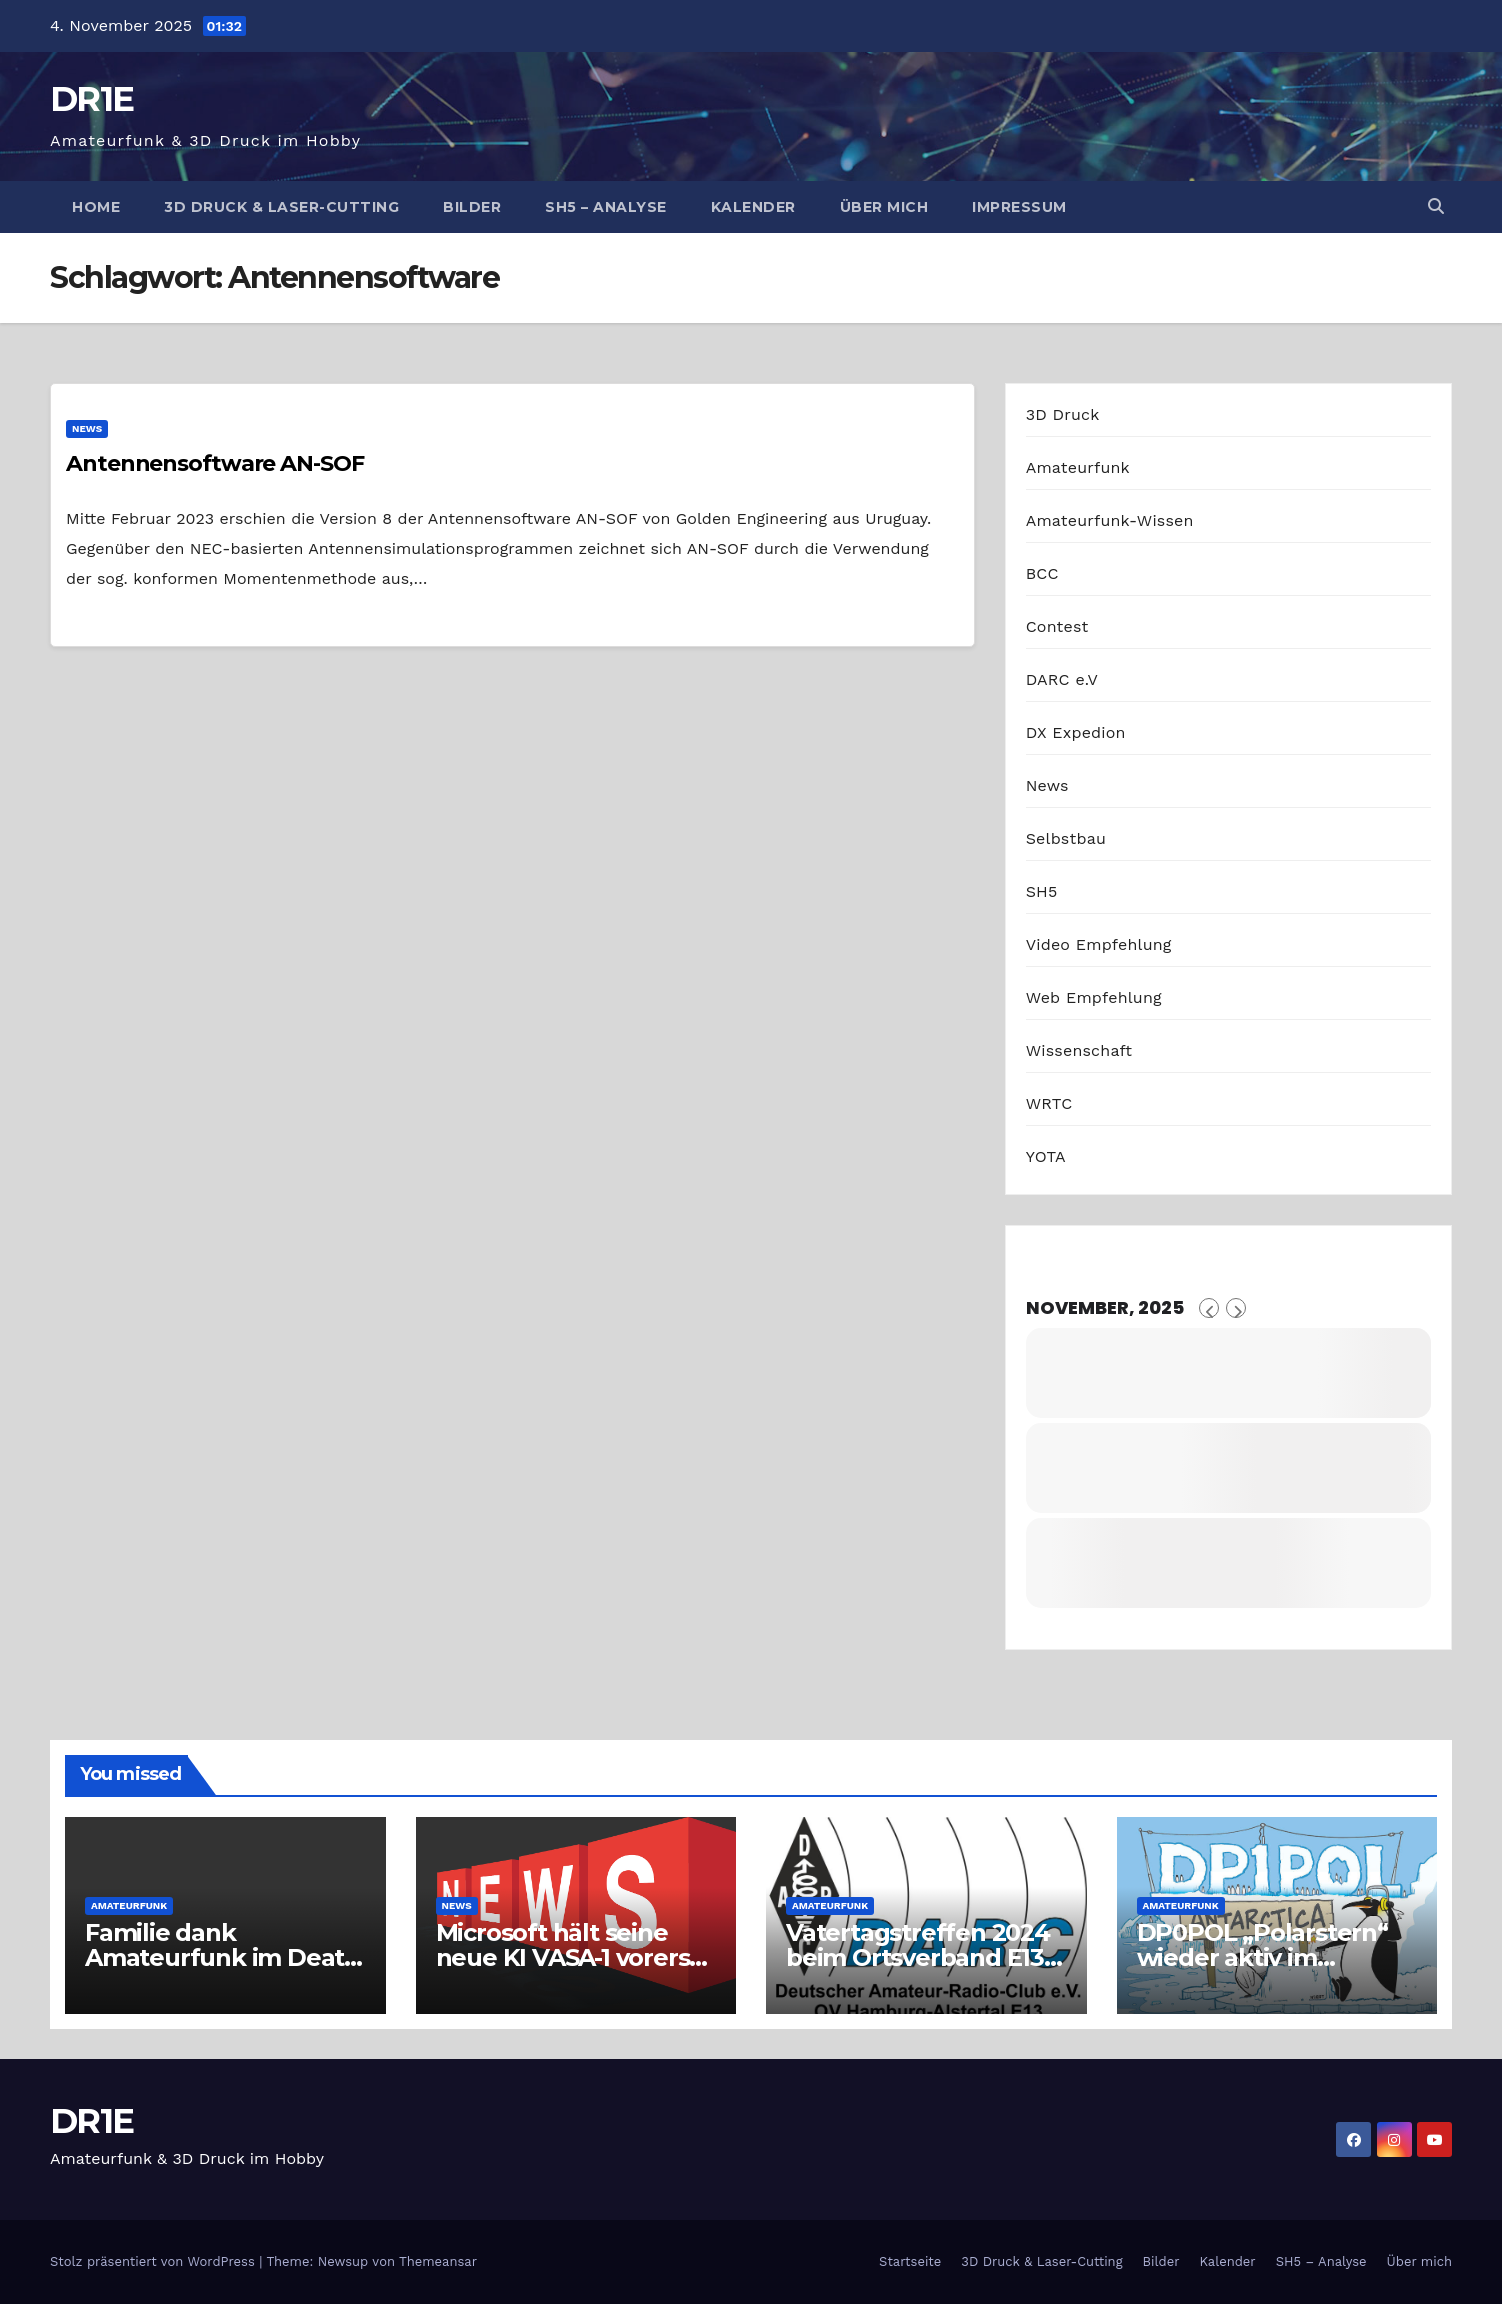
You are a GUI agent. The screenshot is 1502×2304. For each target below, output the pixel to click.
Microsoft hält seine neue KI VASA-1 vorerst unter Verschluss (568, 1957)
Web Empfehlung (1094, 997)
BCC (1042, 573)
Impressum (1019, 207)
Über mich (884, 207)
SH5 (1042, 891)
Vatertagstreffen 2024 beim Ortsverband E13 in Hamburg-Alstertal (918, 1957)
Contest (1057, 626)
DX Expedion (1076, 732)
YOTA (1046, 1156)
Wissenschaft (1079, 1050)
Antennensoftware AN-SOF (215, 463)
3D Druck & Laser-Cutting (281, 207)
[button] (1436, 206)
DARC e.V (1062, 679)
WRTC (1049, 1103)
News (87, 428)
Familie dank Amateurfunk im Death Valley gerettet (222, 1957)
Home (96, 207)
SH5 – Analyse (606, 207)
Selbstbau (1066, 838)
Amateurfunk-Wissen (1110, 520)
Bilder (472, 207)
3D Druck (1063, 414)
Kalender (753, 207)
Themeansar (438, 2261)
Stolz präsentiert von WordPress (154, 2261)
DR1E (91, 99)
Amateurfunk (1078, 467)
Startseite (910, 2261)
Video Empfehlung (1099, 944)
